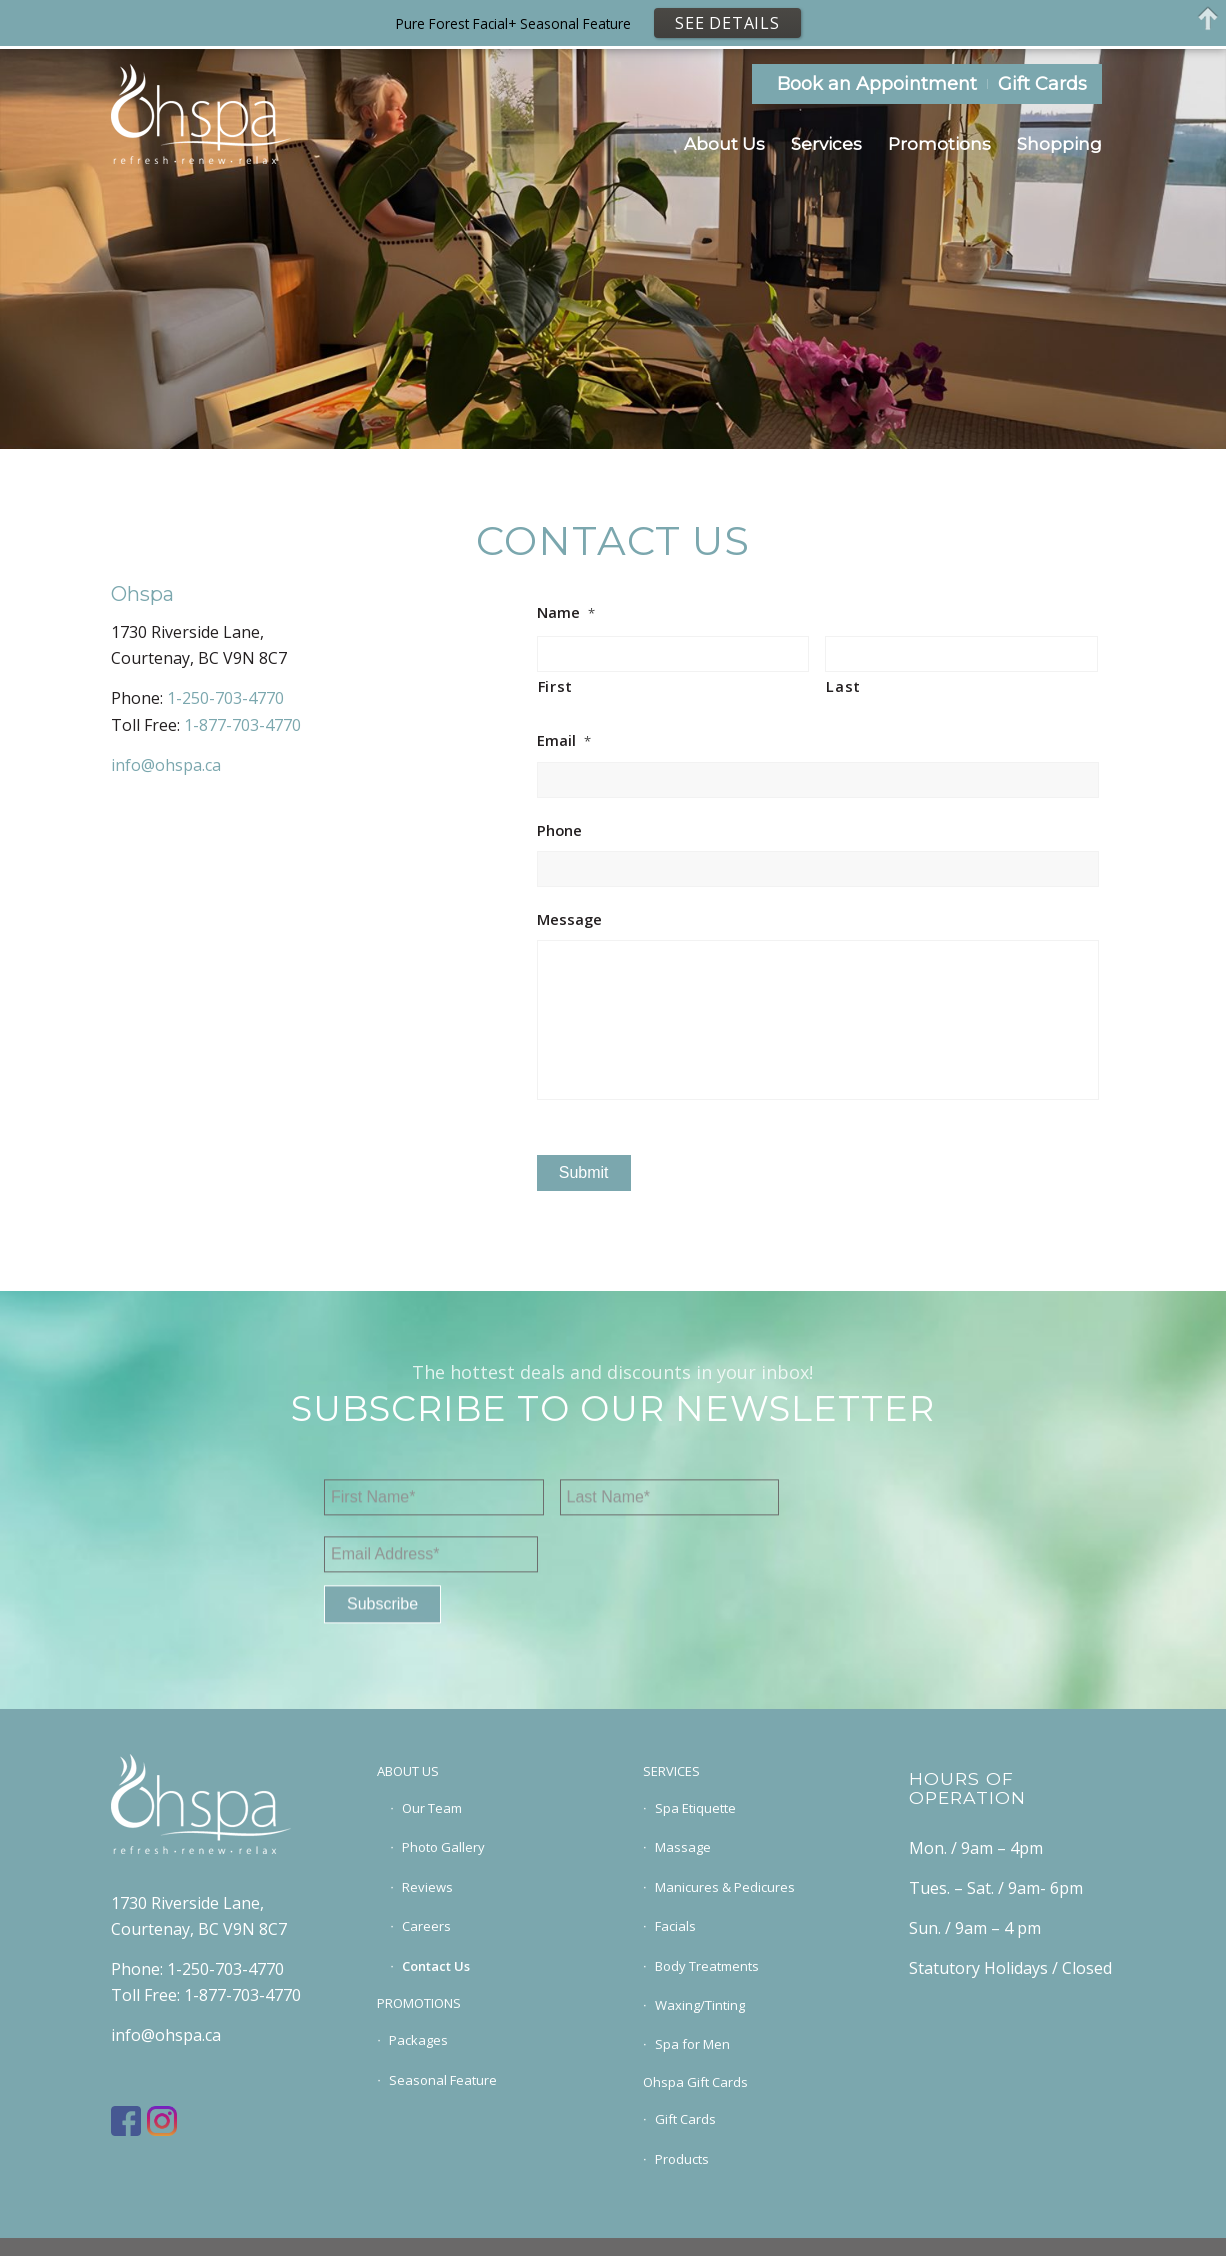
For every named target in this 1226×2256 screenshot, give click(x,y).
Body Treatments (707, 1966)
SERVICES (671, 1771)
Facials (675, 1926)
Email (564, 740)
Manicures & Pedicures (725, 1887)
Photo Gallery (443, 1847)
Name (566, 612)
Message (569, 919)
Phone (559, 830)
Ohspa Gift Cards (695, 2082)
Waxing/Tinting (700, 2005)
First (555, 686)
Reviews (427, 1887)
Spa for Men (692, 2044)
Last (843, 686)
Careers (426, 1926)
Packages (418, 2040)
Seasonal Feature (443, 2080)
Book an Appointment (877, 84)
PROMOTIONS (419, 2003)
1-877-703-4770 (242, 725)
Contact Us (436, 1966)
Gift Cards (1042, 84)
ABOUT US (408, 1771)
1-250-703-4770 (225, 698)
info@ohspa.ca (166, 765)
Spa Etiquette (695, 1808)
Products (682, 2159)
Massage (683, 1847)
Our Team (432, 1808)
